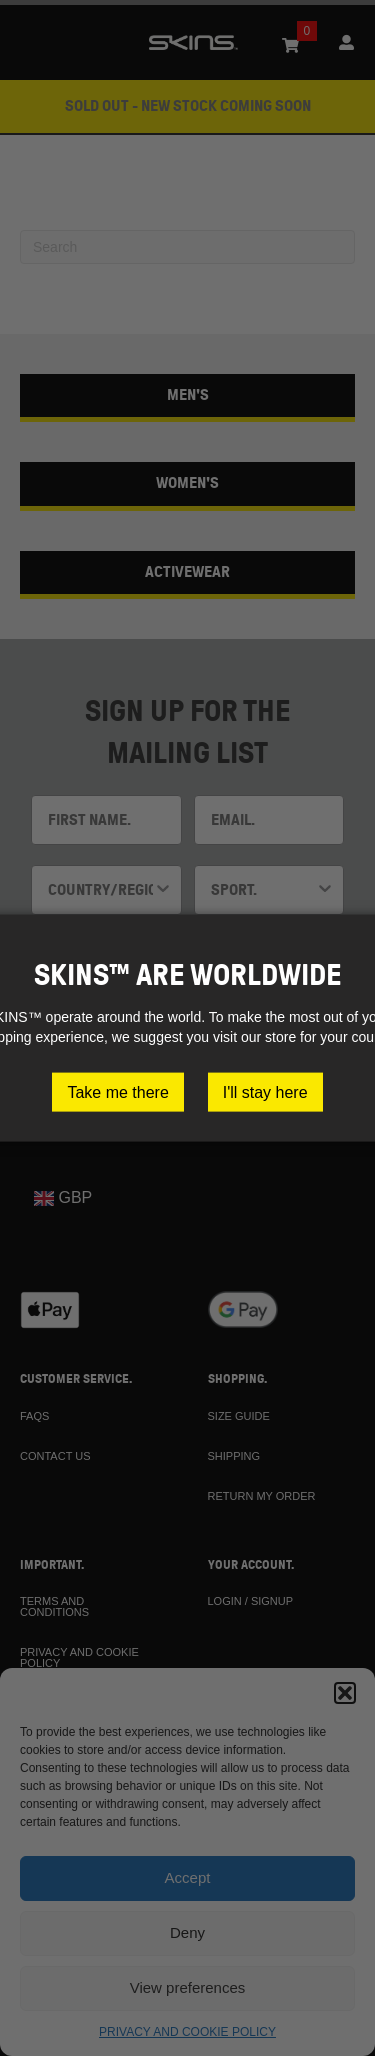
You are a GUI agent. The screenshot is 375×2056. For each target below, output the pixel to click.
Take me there (117, 1091)
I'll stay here (265, 1091)
